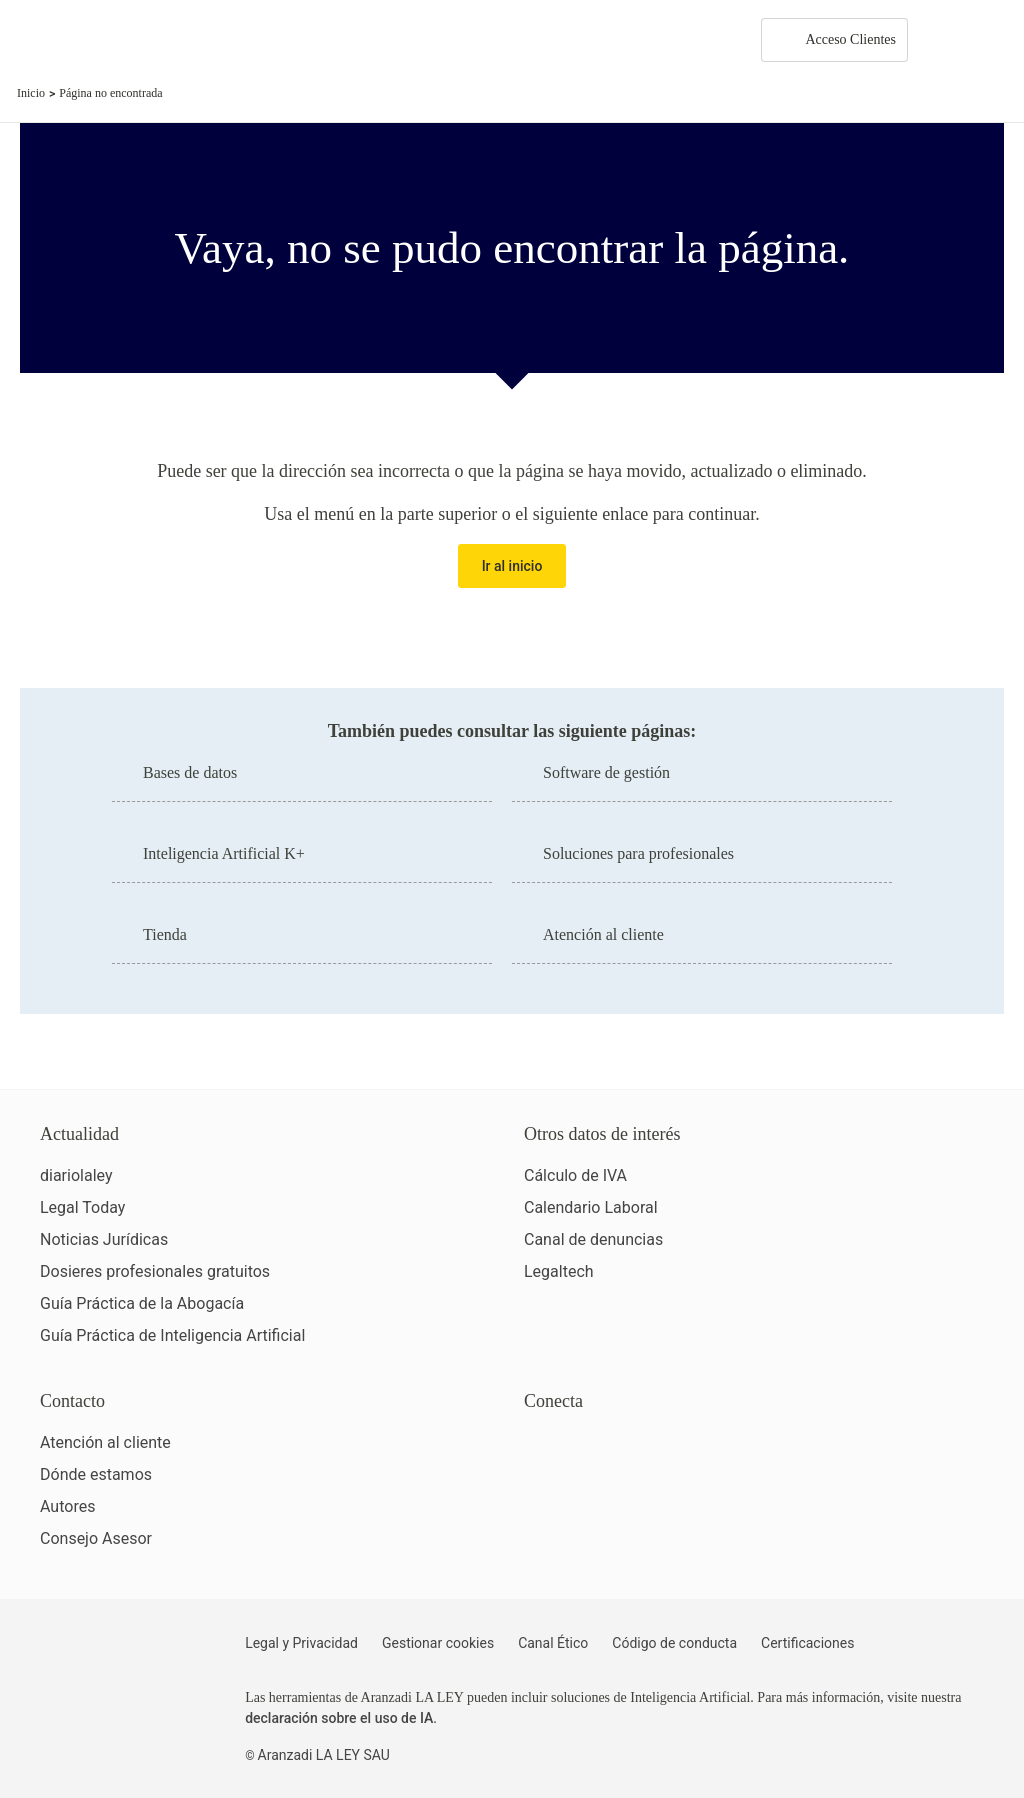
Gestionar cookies (438, 1643)
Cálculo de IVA (575, 1175)
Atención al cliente (105, 1442)
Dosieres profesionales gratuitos (155, 1271)
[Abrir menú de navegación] (994, 40)
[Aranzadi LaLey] (118, 1655)
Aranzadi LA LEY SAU (324, 1755)
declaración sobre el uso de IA (339, 1718)
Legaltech (559, 1271)
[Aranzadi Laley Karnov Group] (84, 40)
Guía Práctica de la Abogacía (142, 1303)
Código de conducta (674, 1643)
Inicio (31, 93)
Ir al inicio (512, 566)
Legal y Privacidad (301, 1643)
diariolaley (76, 1175)
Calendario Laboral (591, 1207)
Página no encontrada (110, 93)
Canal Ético (553, 1643)
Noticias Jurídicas (104, 1239)
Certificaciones (807, 1643)
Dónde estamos (96, 1474)
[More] (942, 40)
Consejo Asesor (96, 1538)
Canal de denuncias (593, 1239)
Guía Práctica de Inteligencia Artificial (172, 1335)
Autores (67, 1506)
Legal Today (82, 1207)
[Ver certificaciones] (616, 1530)
